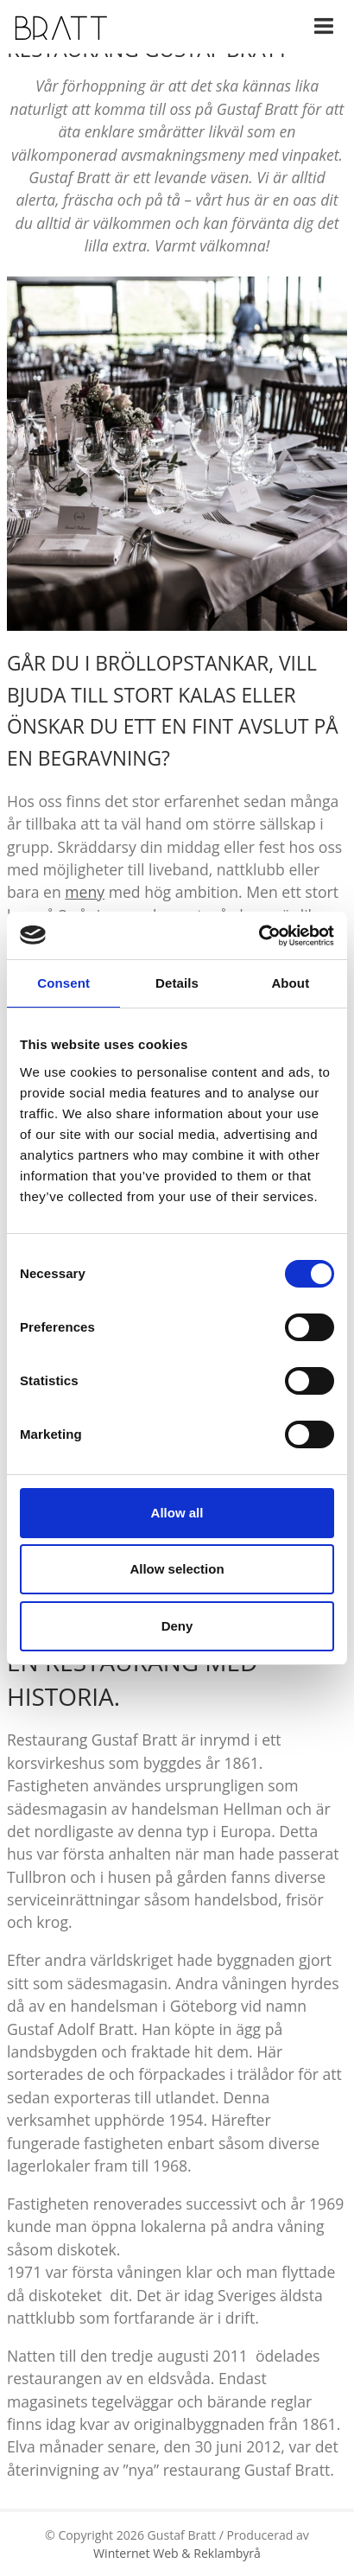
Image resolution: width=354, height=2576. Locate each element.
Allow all (177, 1512)
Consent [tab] (63, 983)
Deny (177, 1626)
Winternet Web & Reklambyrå (177, 2553)
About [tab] (290, 983)
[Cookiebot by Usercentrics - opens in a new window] (258, 936)
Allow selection (177, 1569)
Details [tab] (177, 983)
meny (84, 891)
